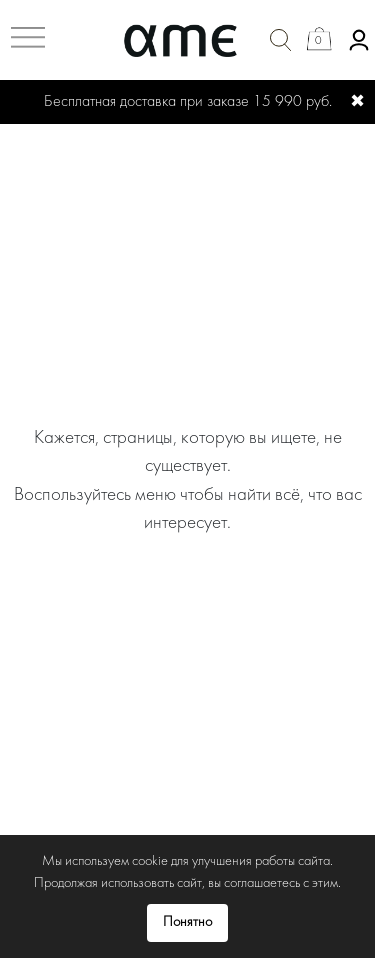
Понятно (187, 922)
